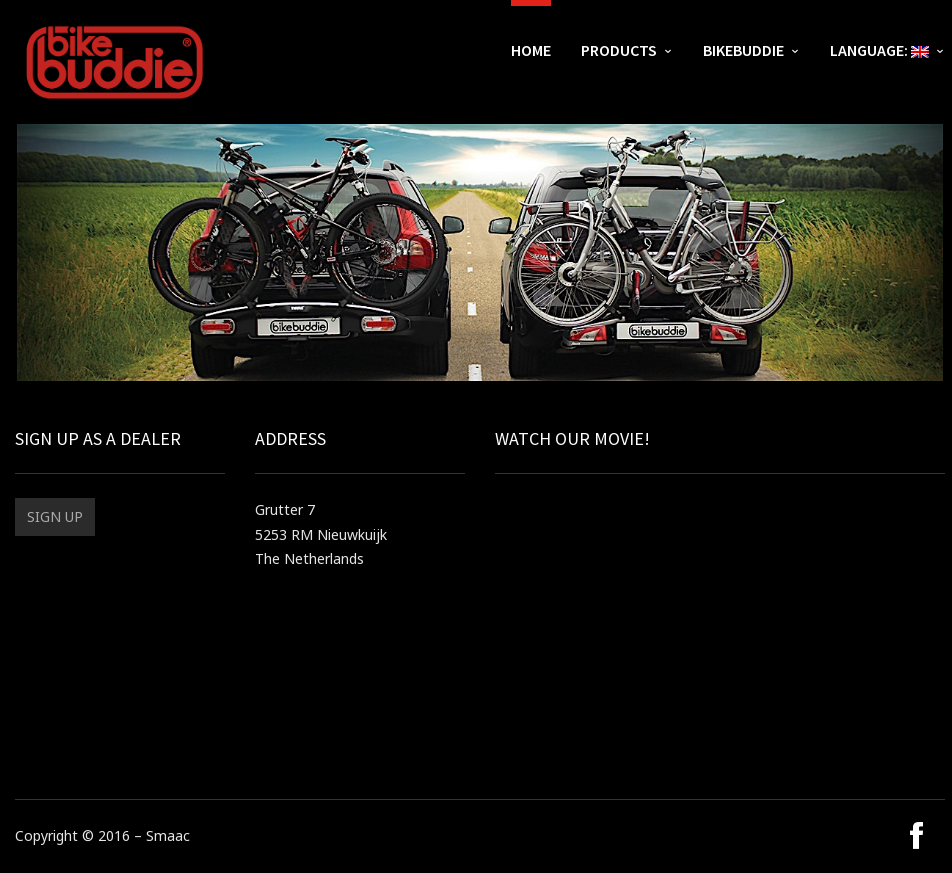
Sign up (55, 516)
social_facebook (913, 836)
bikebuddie (743, 50)
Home (531, 50)
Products (619, 50)
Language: (879, 50)
